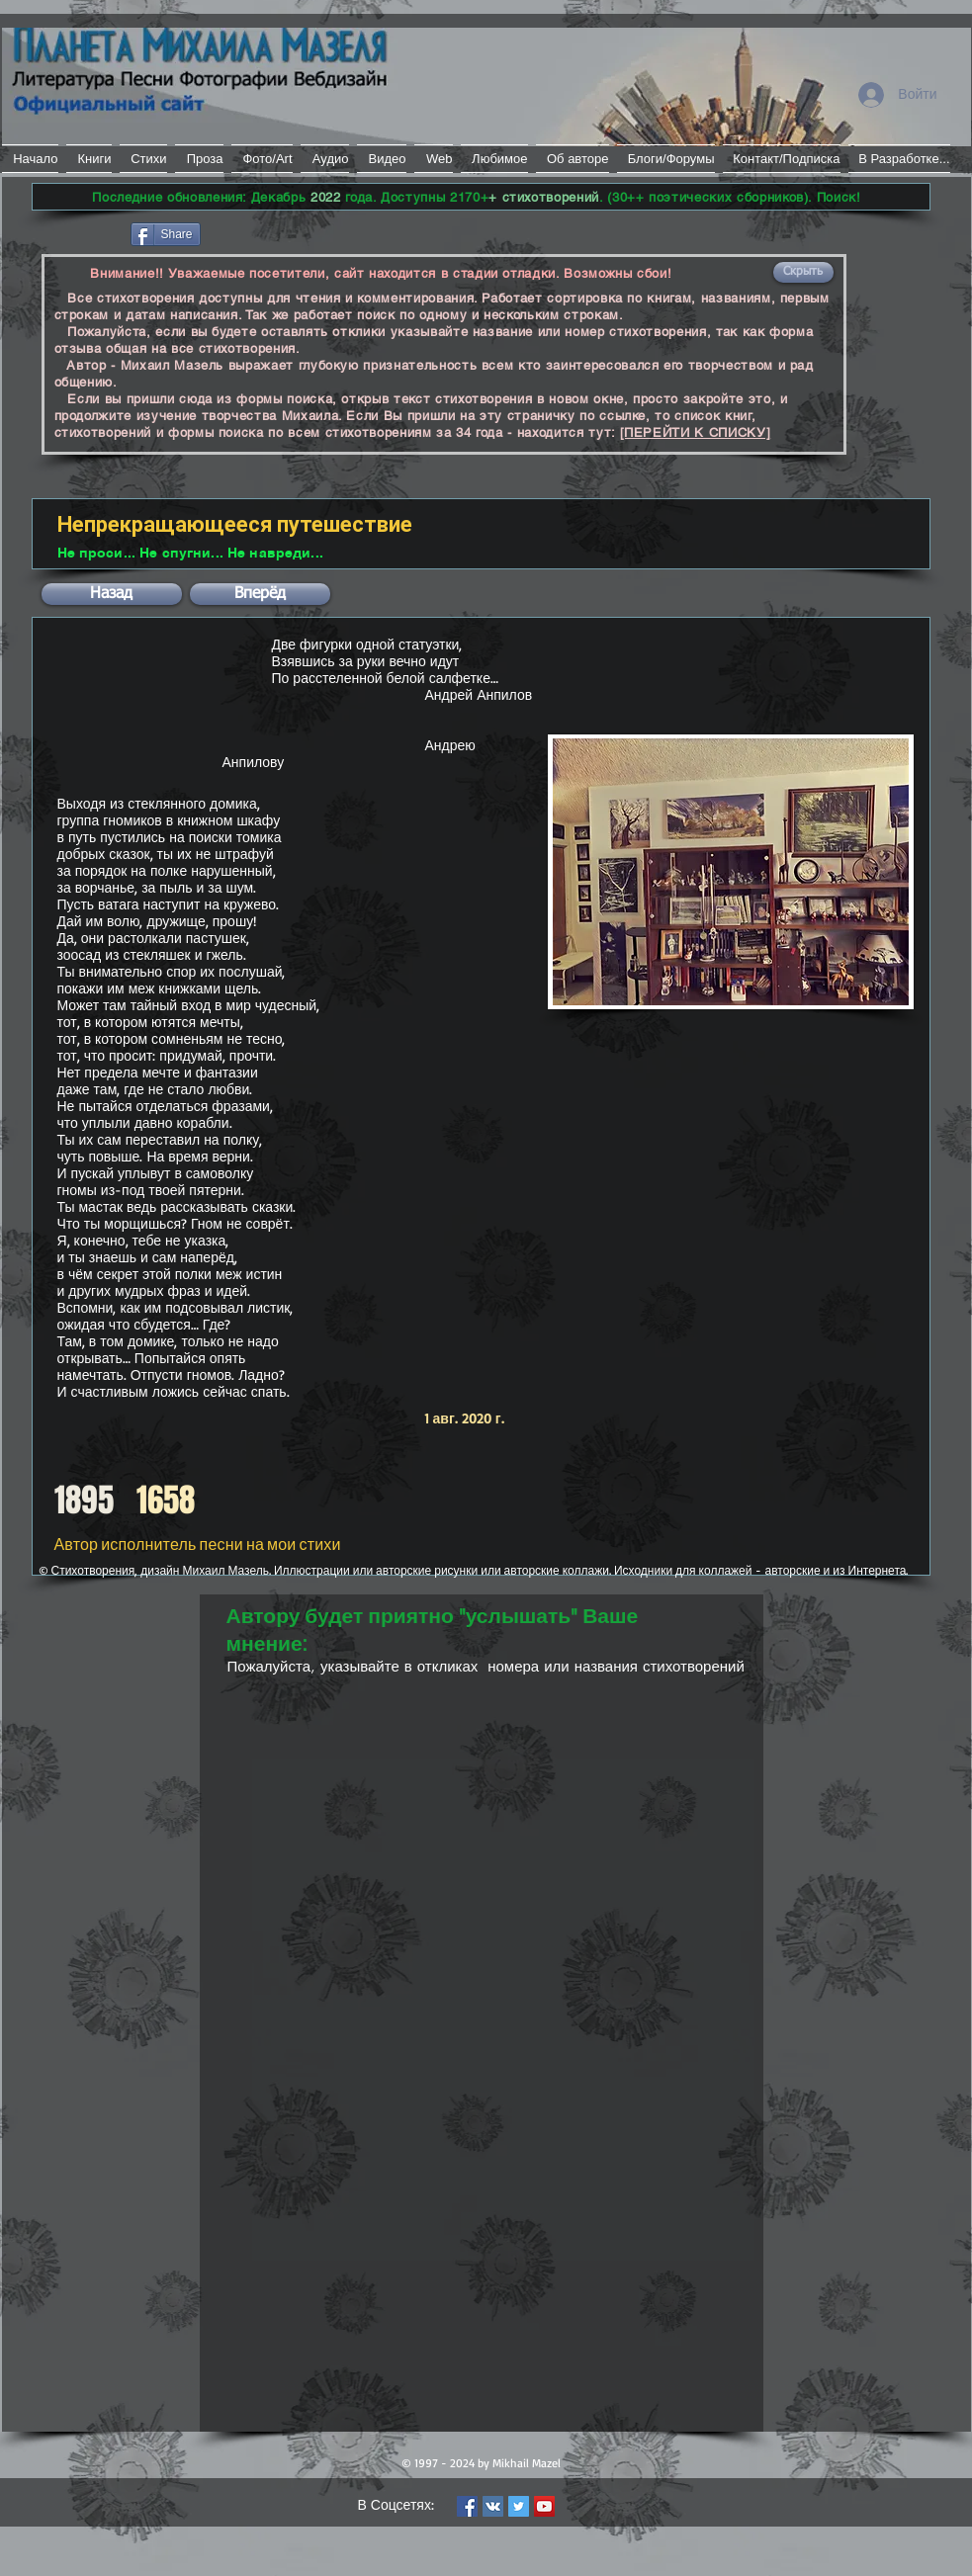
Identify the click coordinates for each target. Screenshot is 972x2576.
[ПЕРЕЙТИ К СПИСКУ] (695, 432)
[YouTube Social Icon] (544, 2506)
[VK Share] (263, 232)
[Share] (166, 234)
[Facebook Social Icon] (467, 2506)
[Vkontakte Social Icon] (493, 2506)
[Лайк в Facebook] (80, 232)
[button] (803, 272)
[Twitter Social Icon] (518, 2506)
